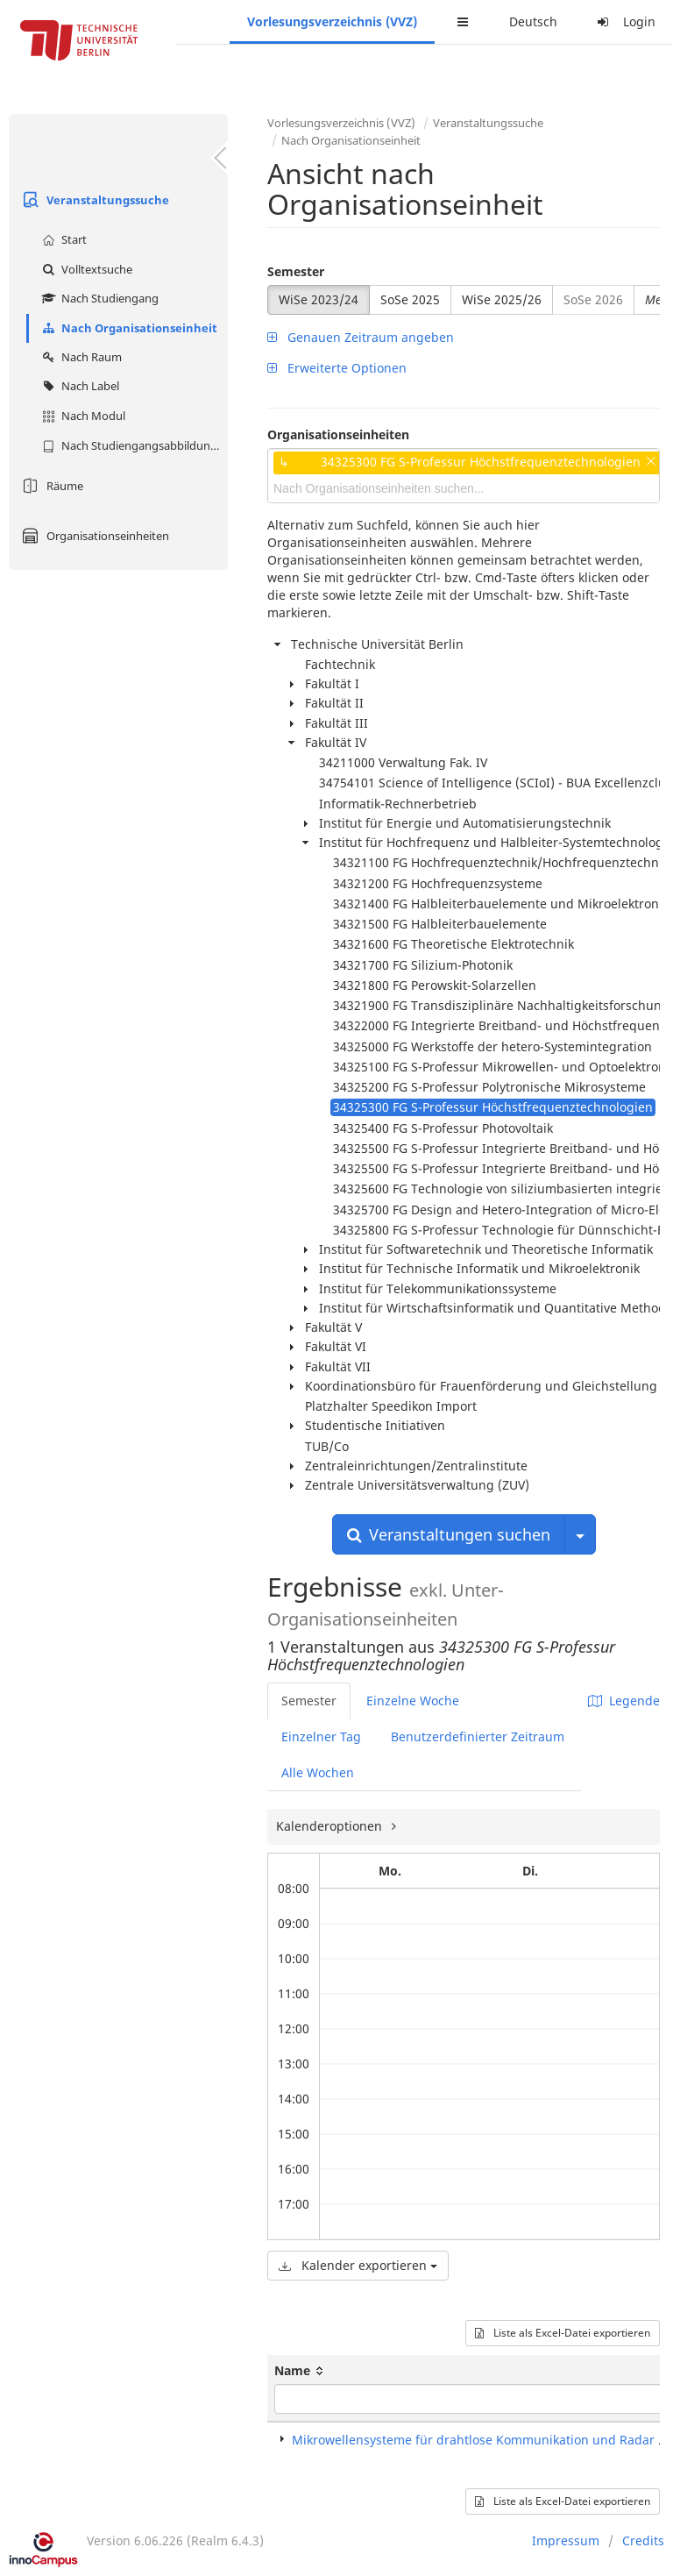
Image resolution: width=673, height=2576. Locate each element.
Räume (50, 486)
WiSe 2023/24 (318, 299)
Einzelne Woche (412, 1700)
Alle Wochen (317, 1772)
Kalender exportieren (358, 2265)
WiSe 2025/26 (502, 299)
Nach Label (78, 386)
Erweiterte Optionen (337, 367)
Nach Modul (81, 415)
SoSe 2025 (410, 299)
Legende (624, 1700)
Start (62, 239)
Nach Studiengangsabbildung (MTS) (133, 445)
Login (623, 21)
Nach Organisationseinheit (127, 328)
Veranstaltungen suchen (448, 1534)
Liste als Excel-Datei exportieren (562, 2332)
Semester (295, 271)
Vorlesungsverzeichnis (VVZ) (332, 21)
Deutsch (533, 21)
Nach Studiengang (98, 298)
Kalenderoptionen (331, 1826)
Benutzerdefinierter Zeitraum (477, 1736)
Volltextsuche (85, 269)
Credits (643, 2540)
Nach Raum (80, 357)
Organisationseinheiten (93, 536)
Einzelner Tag (321, 1736)
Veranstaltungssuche (93, 200)
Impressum (565, 2540)
